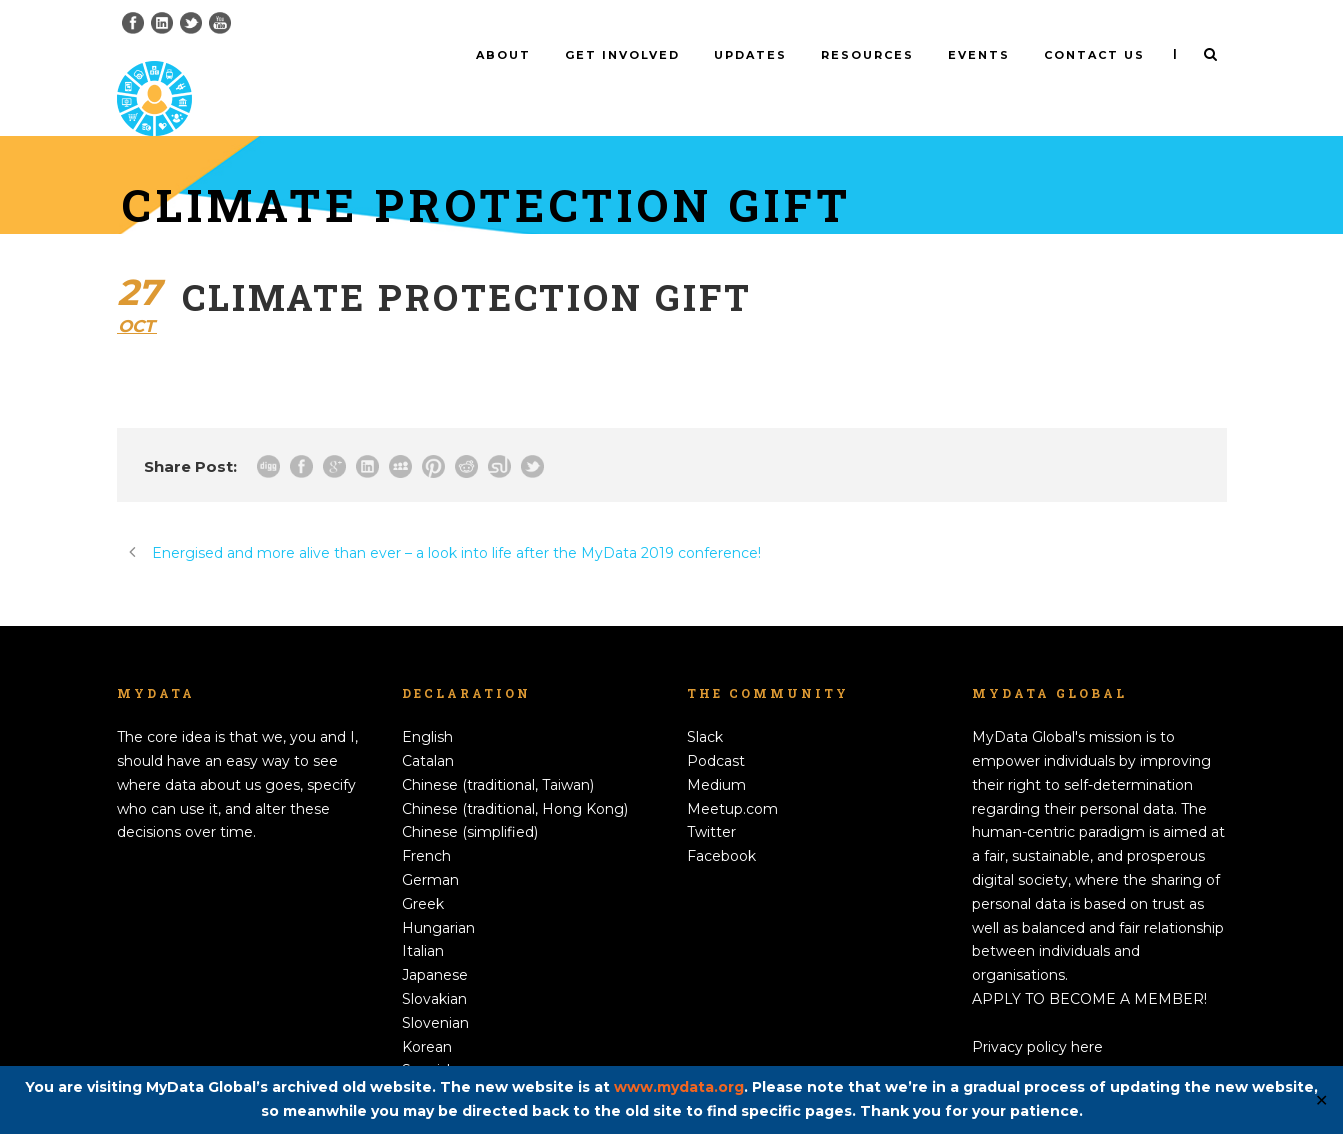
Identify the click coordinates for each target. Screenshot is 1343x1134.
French (426, 823)
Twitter (711, 799)
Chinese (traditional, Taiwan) (498, 752)
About (503, 55)
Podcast (716, 728)
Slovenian (435, 990)
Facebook (721, 823)
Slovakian (434, 966)
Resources (867, 55)
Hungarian (438, 894)
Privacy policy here (1037, 1013)
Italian (423, 918)
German (430, 847)
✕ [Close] (1321, 1100)
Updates (750, 55)
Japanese (435, 942)
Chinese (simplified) (470, 799)
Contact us (1094, 55)
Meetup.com (732, 775)
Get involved (622, 55)
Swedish (431, 1061)
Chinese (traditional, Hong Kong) (515, 775)
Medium (716, 752)
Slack (705, 704)
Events (979, 55)
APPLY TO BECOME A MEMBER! (1089, 966)
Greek (423, 871)
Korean (427, 1013)
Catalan (428, 728)
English (427, 704)
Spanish (429, 1037)
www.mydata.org (679, 1087)
